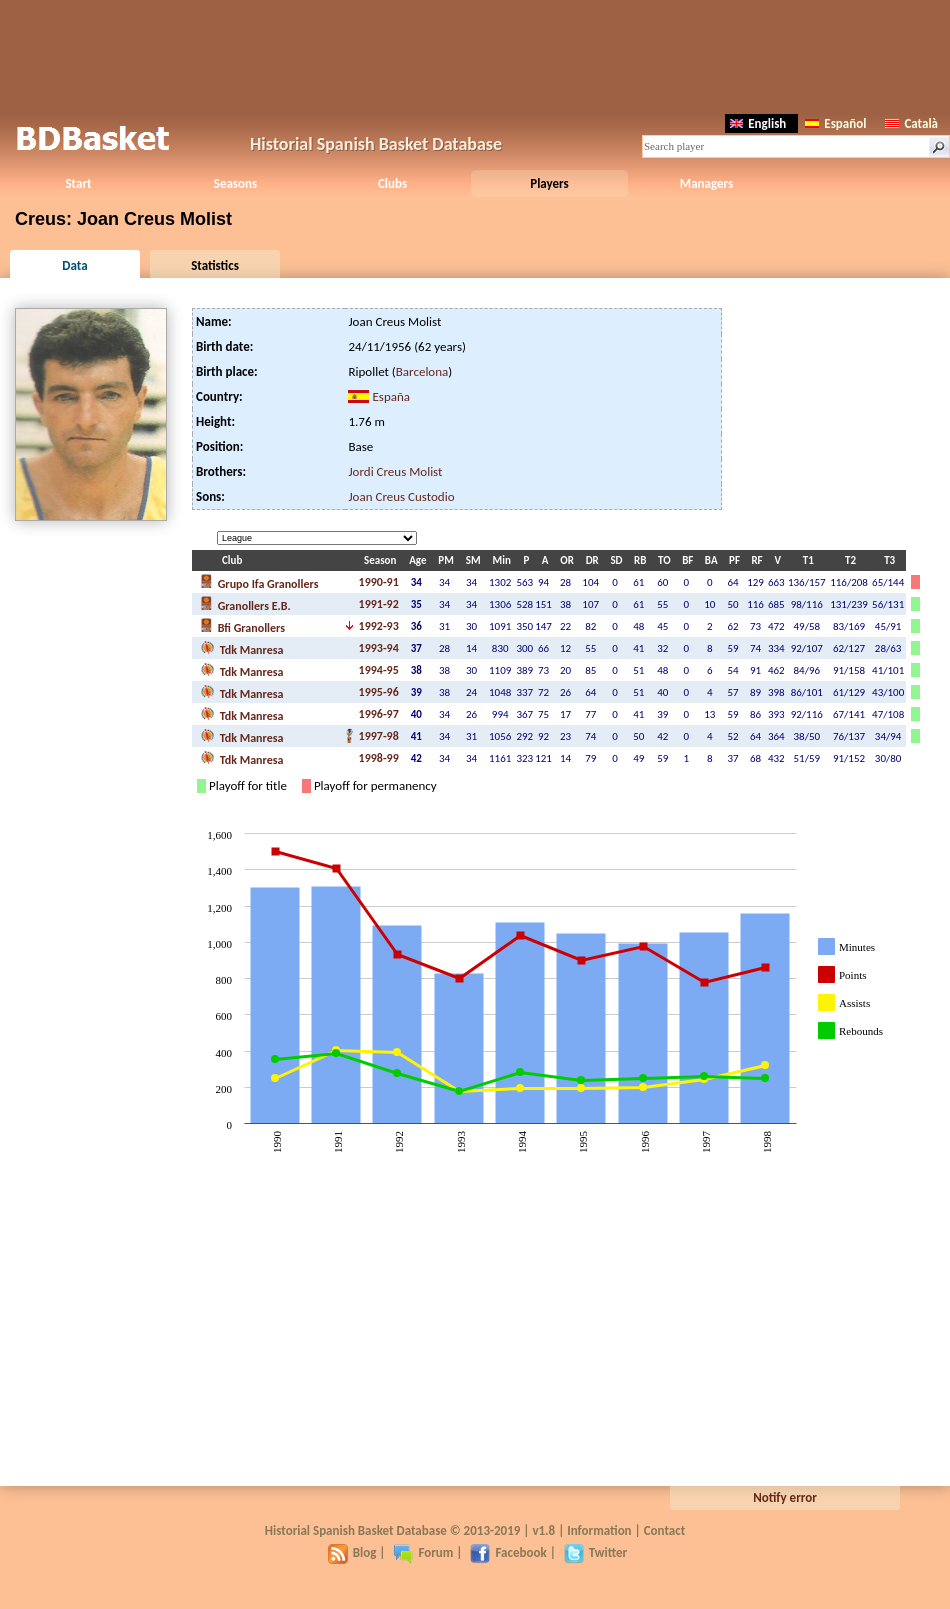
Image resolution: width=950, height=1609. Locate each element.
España (391, 396)
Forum (423, 1552)
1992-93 (379, 626)
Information (599, 1530)
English (758, 123)
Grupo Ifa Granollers (259, 582)
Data (74, 265)
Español (835, 123)
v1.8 (543, 1530)
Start (78, 183)
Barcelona (422, 371)
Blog (352, 1552)
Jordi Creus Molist (395, 471)
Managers (706, 183)
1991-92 (379, 604)
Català (911, 123)
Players (549, 183)
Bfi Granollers (242, 626)
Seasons (235, 183)
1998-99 (379, 758)
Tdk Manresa (241, 648)
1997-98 (379, 736)
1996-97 (379, 714)
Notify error (785, 1497)
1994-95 (379, 670)
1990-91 (379, 582)
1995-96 (379, 692)
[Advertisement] (475, 55)
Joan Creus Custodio (401, 496)
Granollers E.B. (245, 604)
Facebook (508, 1552)
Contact (664, 1530)
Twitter (595, 1552)
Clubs (392, 183)
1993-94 (379, 648)
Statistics (215, 265)
